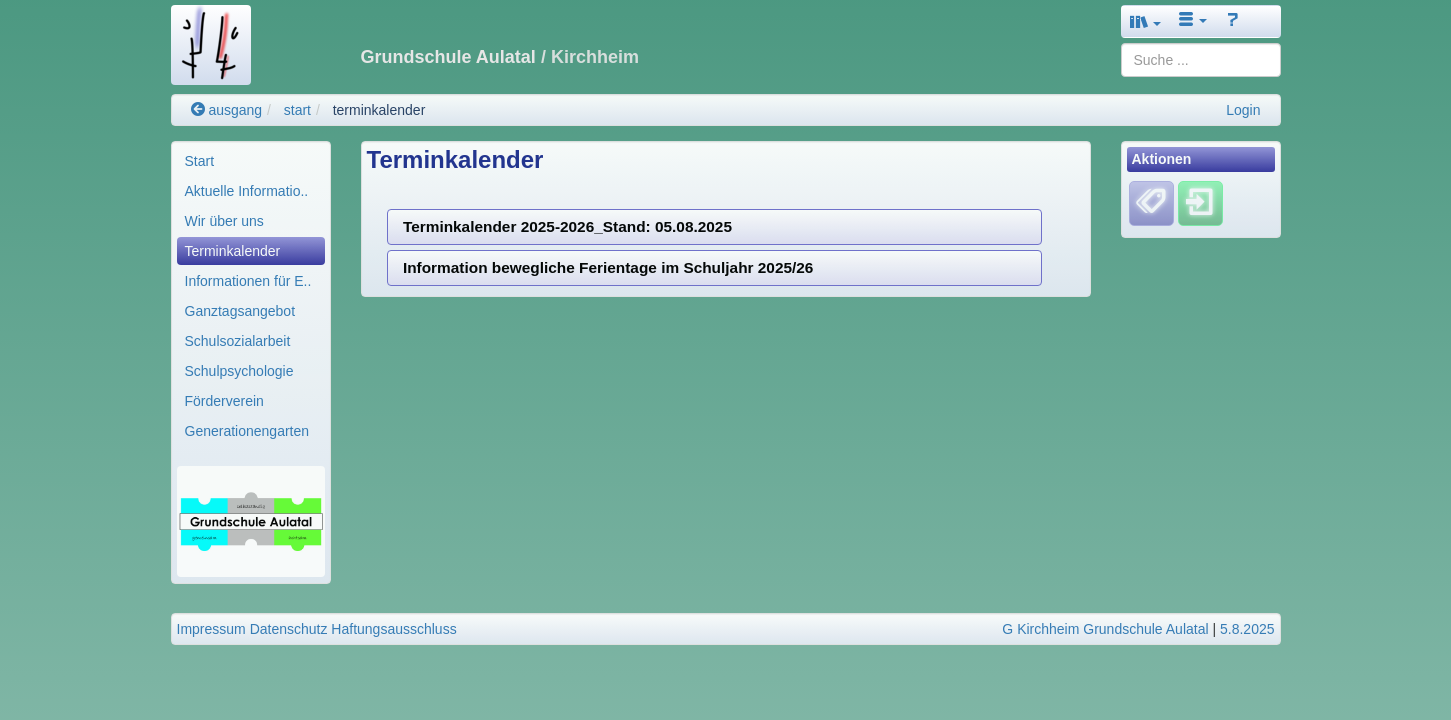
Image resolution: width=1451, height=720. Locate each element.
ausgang (227, 110)
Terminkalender (233, 251)
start (297, 110)
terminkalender (379, 110)
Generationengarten (247, 431)
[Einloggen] (1200, 203)
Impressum (211, 629)
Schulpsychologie (239, 371)
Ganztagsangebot (240, 311)
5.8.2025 (1247, 629)
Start (200, 161)
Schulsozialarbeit (238, 341)
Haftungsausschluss (393, 629)
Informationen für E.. (248, 281)
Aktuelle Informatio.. (247, 191)
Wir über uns (224, 221)
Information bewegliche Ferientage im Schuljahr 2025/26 (608, 267)
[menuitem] (251, 161)
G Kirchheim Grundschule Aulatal (1105, 629)
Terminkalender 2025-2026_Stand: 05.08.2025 (567, 226)
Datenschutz (289, 629)
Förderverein (224, 401)
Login (1243, 110)
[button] (1146, 21)
